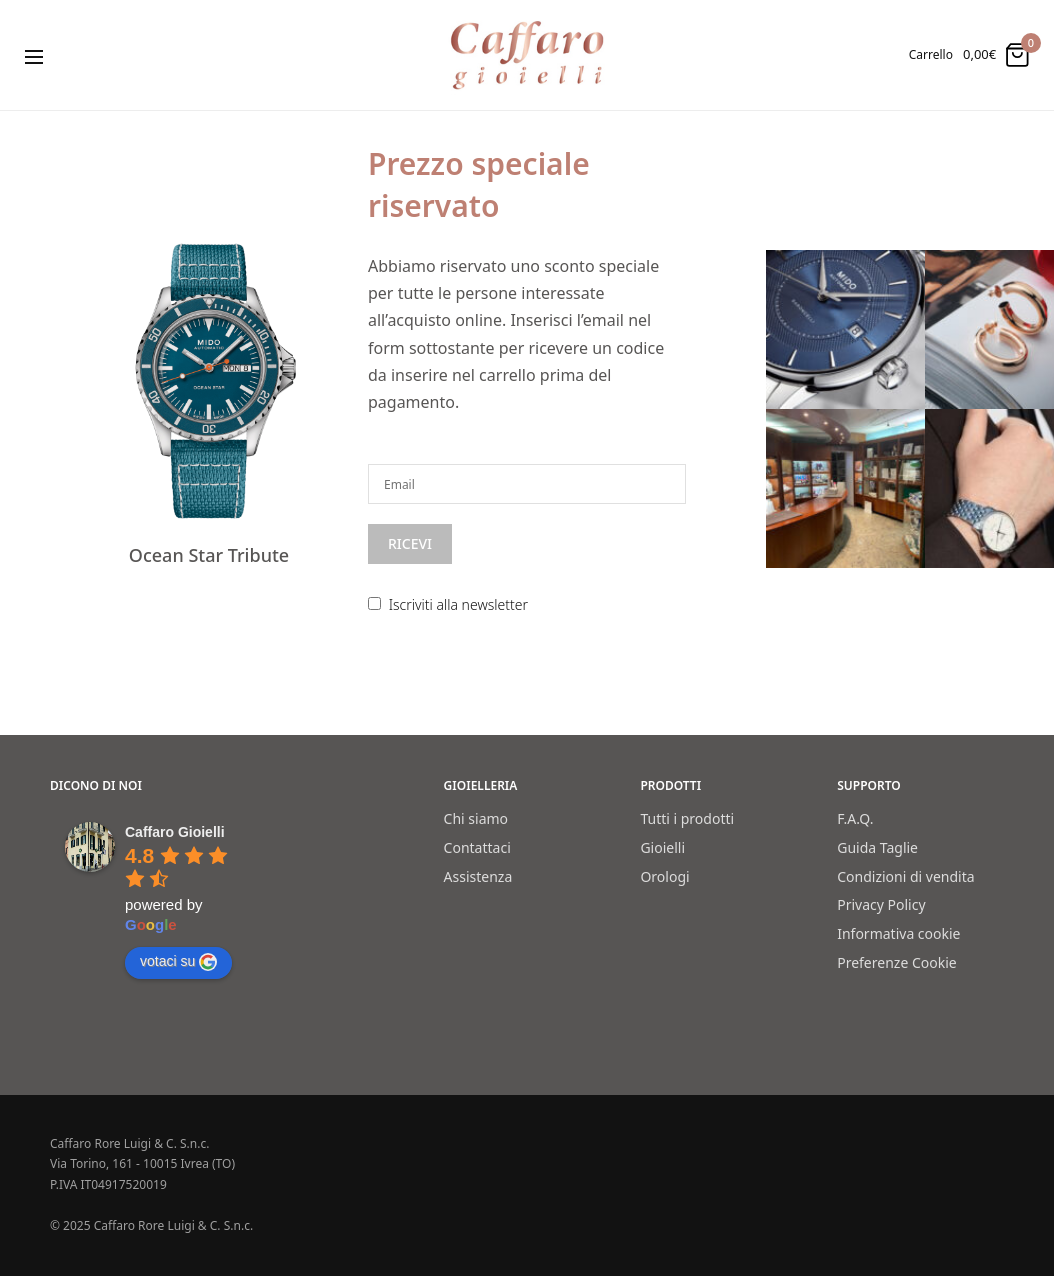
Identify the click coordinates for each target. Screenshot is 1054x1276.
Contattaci (477, 847)
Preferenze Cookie (897, 962)
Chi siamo (476, 818)
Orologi (664, 876)
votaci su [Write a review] (178, 962)
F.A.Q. (855, 818)
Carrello (931, 55)
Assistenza (478, 876)
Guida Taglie (877, 847)
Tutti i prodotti (687, 818)
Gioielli (662, 847)
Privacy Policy (881, 904)
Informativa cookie (898, 933)
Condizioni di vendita (905, 876)
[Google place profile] (175, 832)
